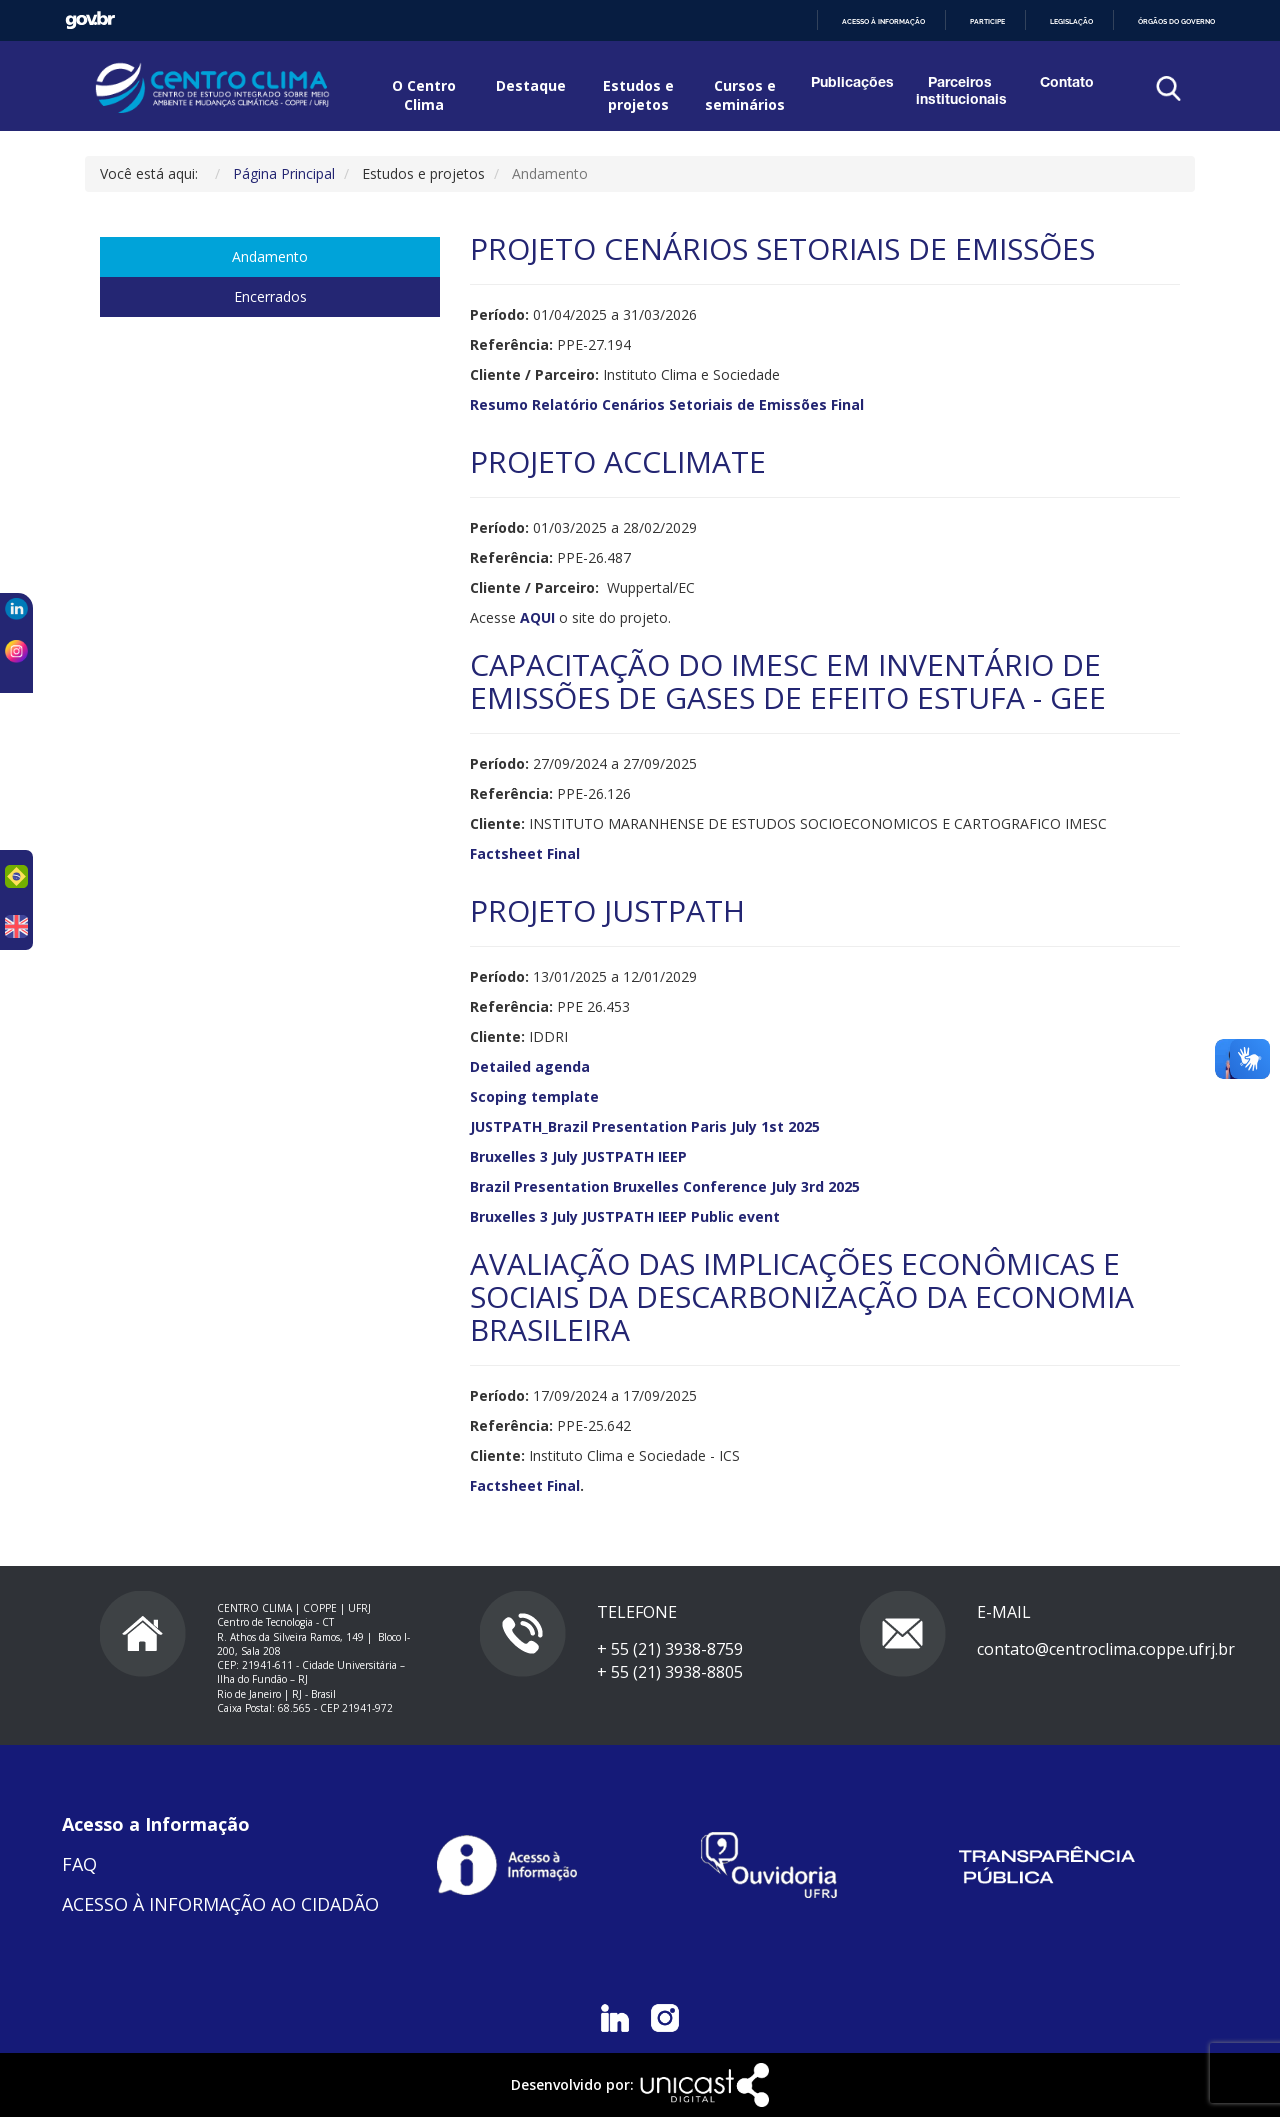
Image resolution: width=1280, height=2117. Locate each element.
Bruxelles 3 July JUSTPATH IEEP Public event (625, 1216)
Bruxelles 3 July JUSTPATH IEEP (578, 1156)
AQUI (537, 617)
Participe (987, 21)
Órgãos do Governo (1176, 21)
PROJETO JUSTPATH (607, 910)
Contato (1067, 84)
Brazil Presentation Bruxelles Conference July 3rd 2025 (665, 1186)
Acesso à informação (883, 21)
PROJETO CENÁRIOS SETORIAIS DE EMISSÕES (782, 248)
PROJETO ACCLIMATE (618, 461)
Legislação (1071, 21)
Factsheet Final (525, 853)
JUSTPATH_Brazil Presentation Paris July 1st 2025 (645, 1126)
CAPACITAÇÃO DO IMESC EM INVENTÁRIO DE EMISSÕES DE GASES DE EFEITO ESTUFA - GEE (788, 681)
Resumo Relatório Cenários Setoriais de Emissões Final (667, 404)
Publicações (852, 84)
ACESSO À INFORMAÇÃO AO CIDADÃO (220, 1904)
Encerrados (270, 296)
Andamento (270, 256)
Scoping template (534, 1096)
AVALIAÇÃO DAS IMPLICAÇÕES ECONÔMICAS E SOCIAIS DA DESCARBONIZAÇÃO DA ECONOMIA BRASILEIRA (802, 1296)
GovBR (90, 20)
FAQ (79, 1864)
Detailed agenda (532, 1066)
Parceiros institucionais (959, 92)
